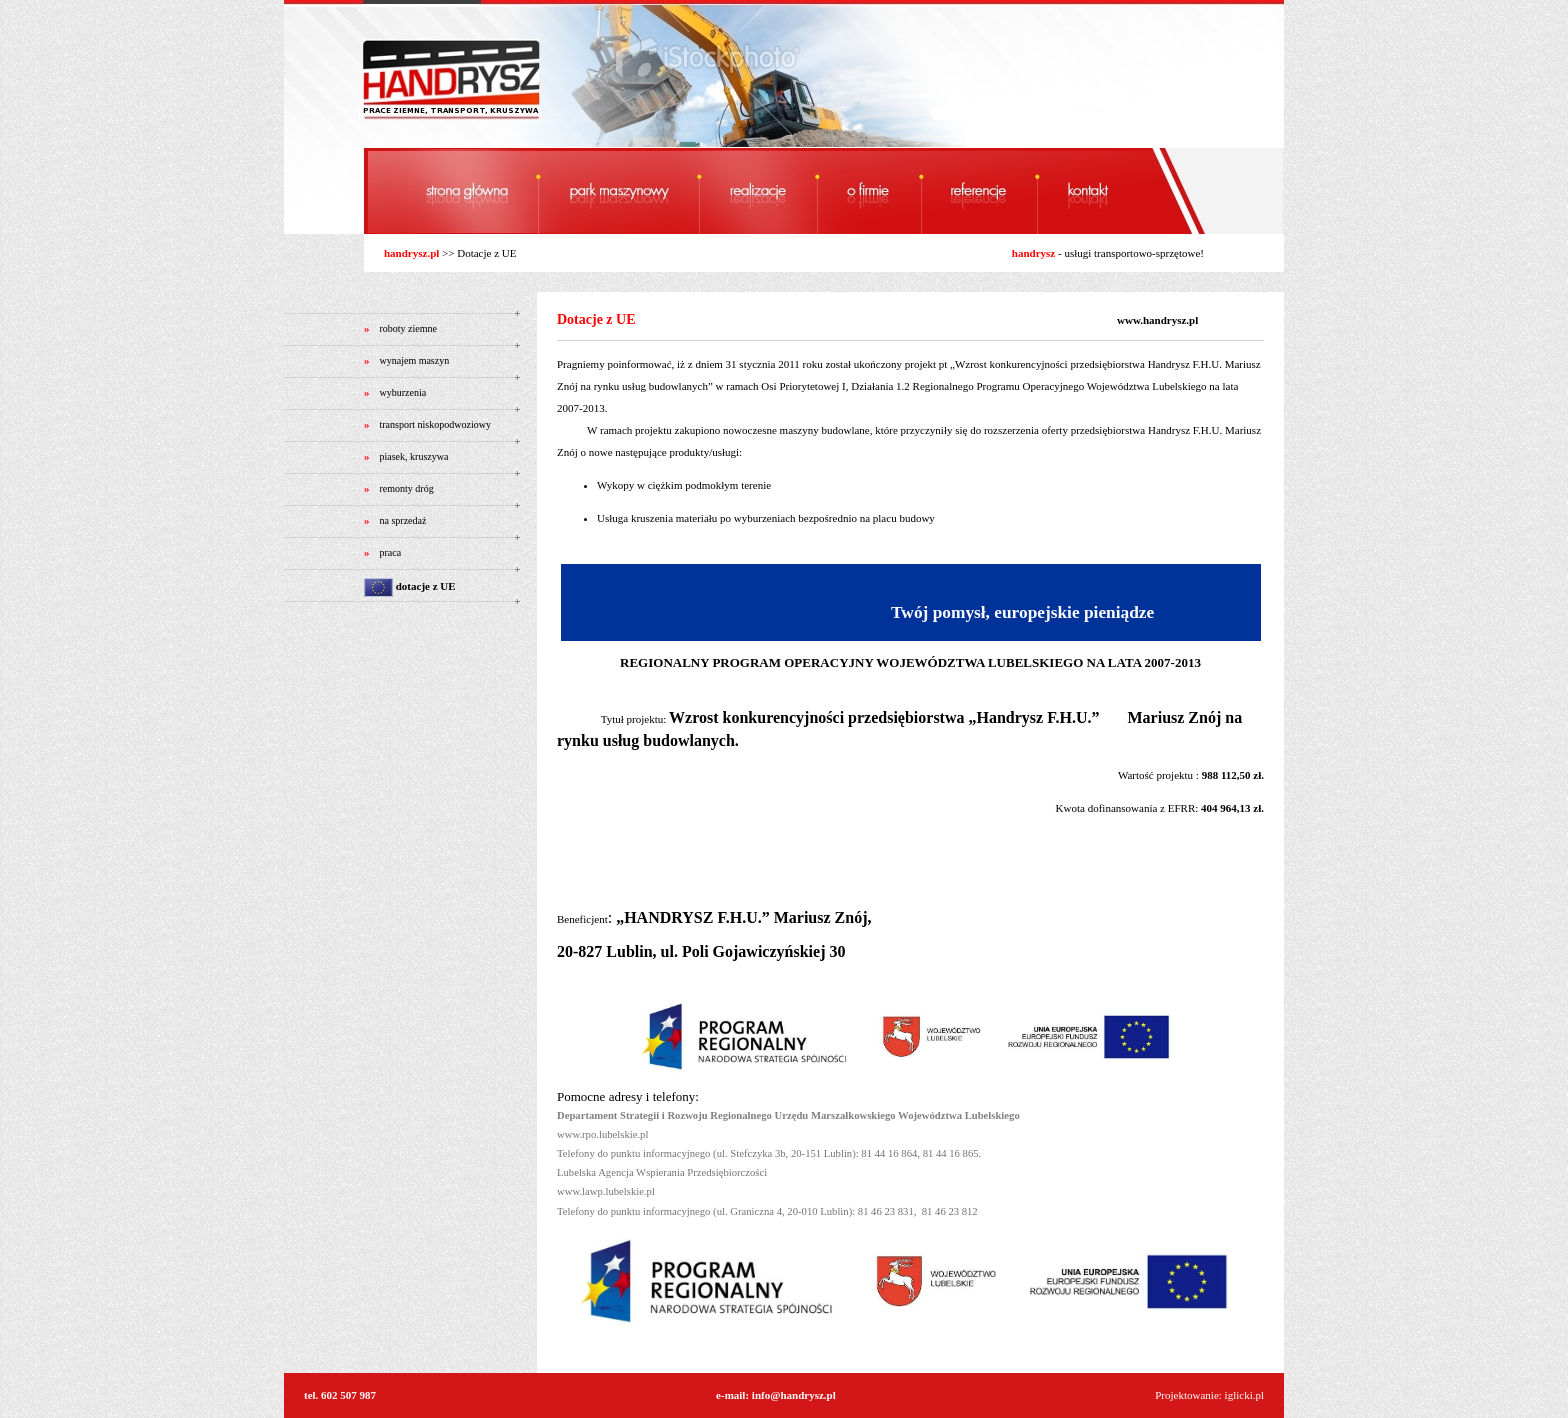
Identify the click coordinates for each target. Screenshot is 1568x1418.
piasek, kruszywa (414, 456)
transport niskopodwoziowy (435, 424)
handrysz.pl (411, 253)
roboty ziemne (408, 328)
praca (391, 552)
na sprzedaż (403, 520)
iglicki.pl (1244, 1395)
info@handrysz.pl (794, 1395)
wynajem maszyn (415, 360)
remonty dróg (407, 488)
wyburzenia (403, 392)
